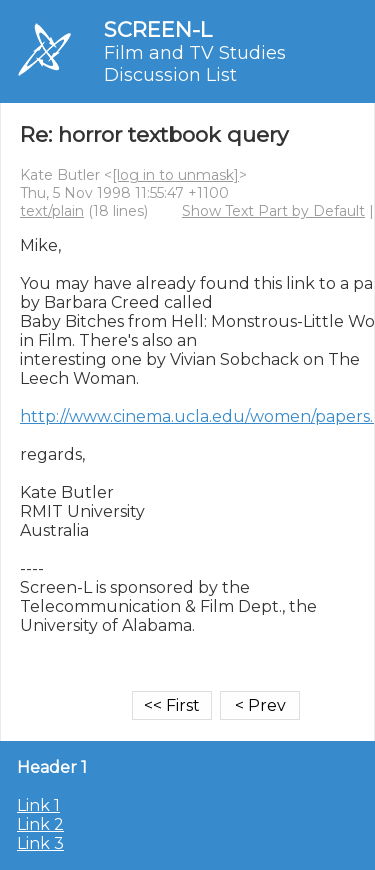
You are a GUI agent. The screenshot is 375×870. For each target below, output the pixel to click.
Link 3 (40, 843)
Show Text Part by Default (273, 211)
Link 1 (38, 805)
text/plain (52, 211)
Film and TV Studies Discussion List (195, 64)
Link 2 (40, 824)
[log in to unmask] (175, 175)
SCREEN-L (158, 29)
